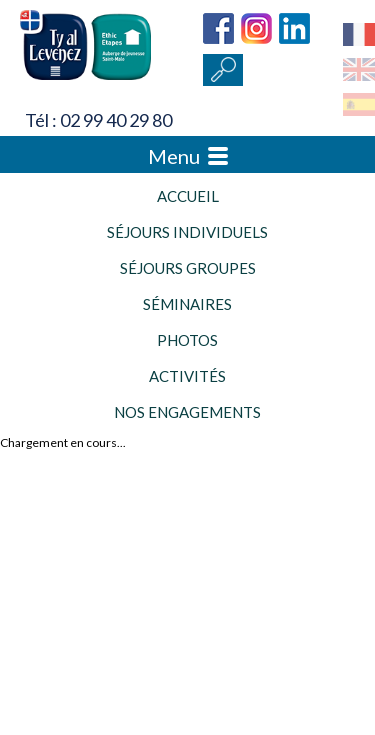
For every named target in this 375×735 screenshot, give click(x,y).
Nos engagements (187, 412)
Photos (187, 340)
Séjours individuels (187, 232)
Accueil (188, 196)
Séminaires (187, 304)
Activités (187, 376)
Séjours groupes (188, 268)
